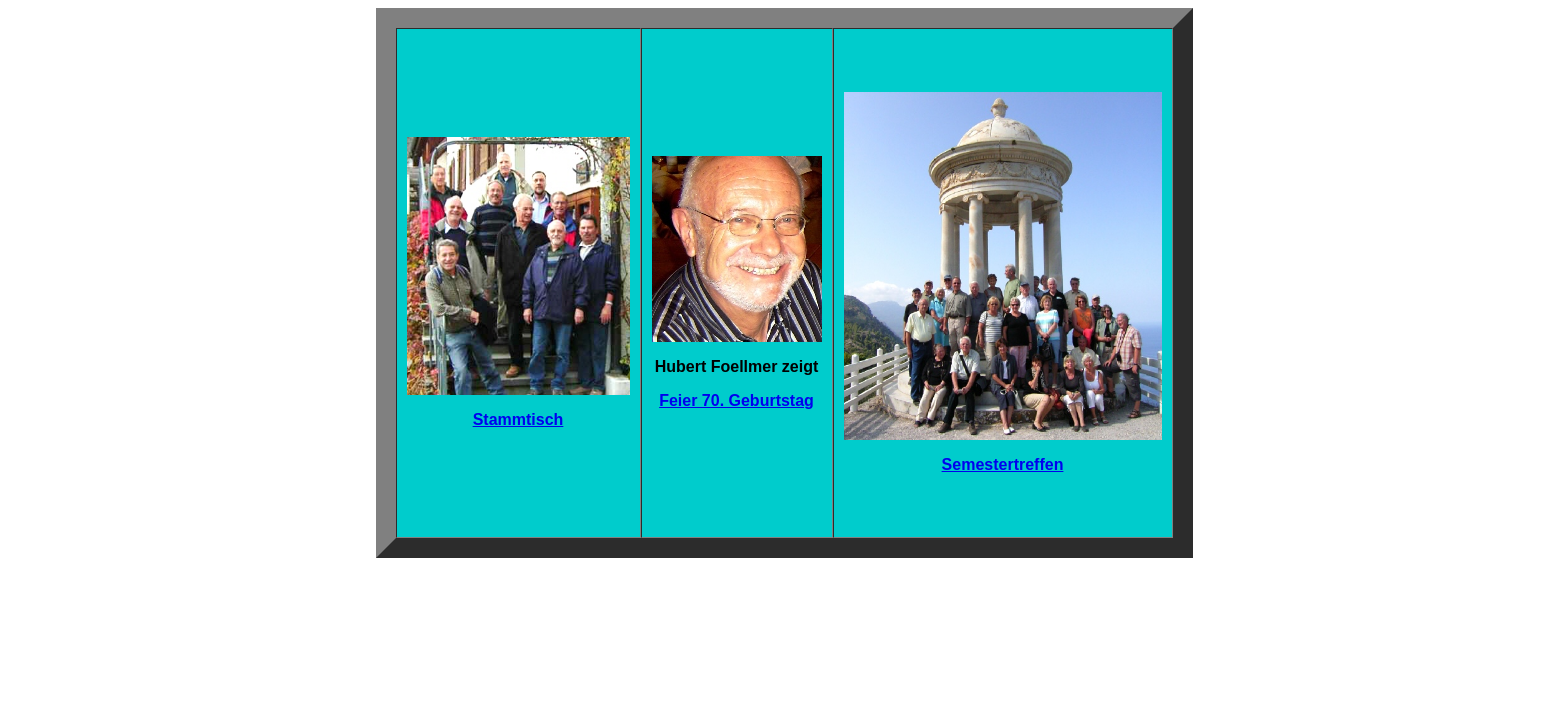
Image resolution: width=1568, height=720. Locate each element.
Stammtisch (518, 419)
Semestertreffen (1003, 464)
